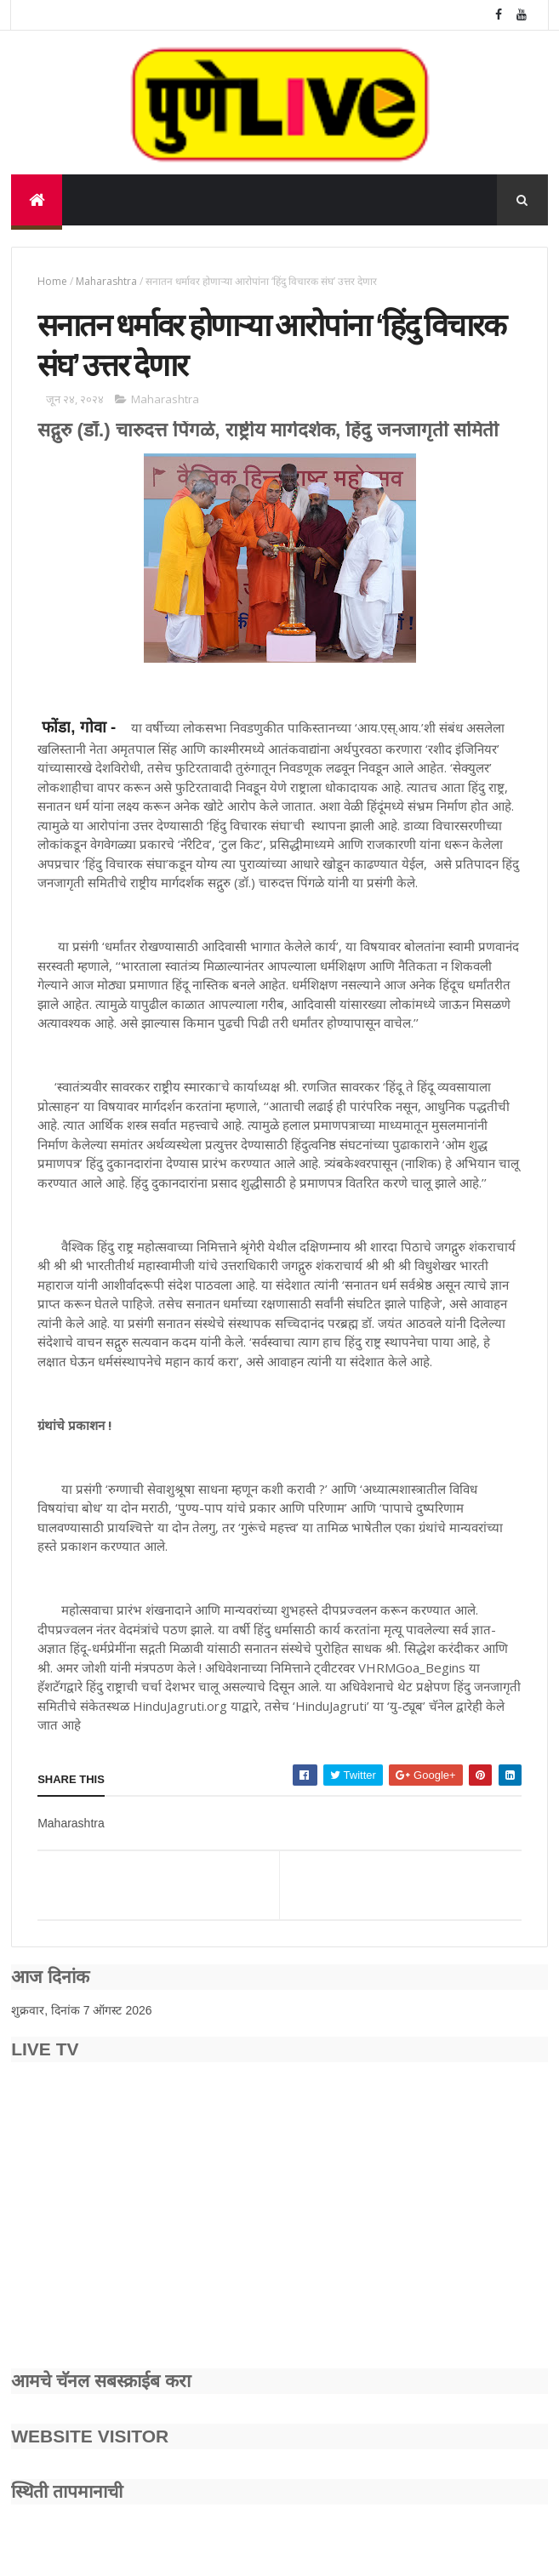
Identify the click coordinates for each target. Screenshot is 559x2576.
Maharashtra (106, 281)
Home (52, 281)
